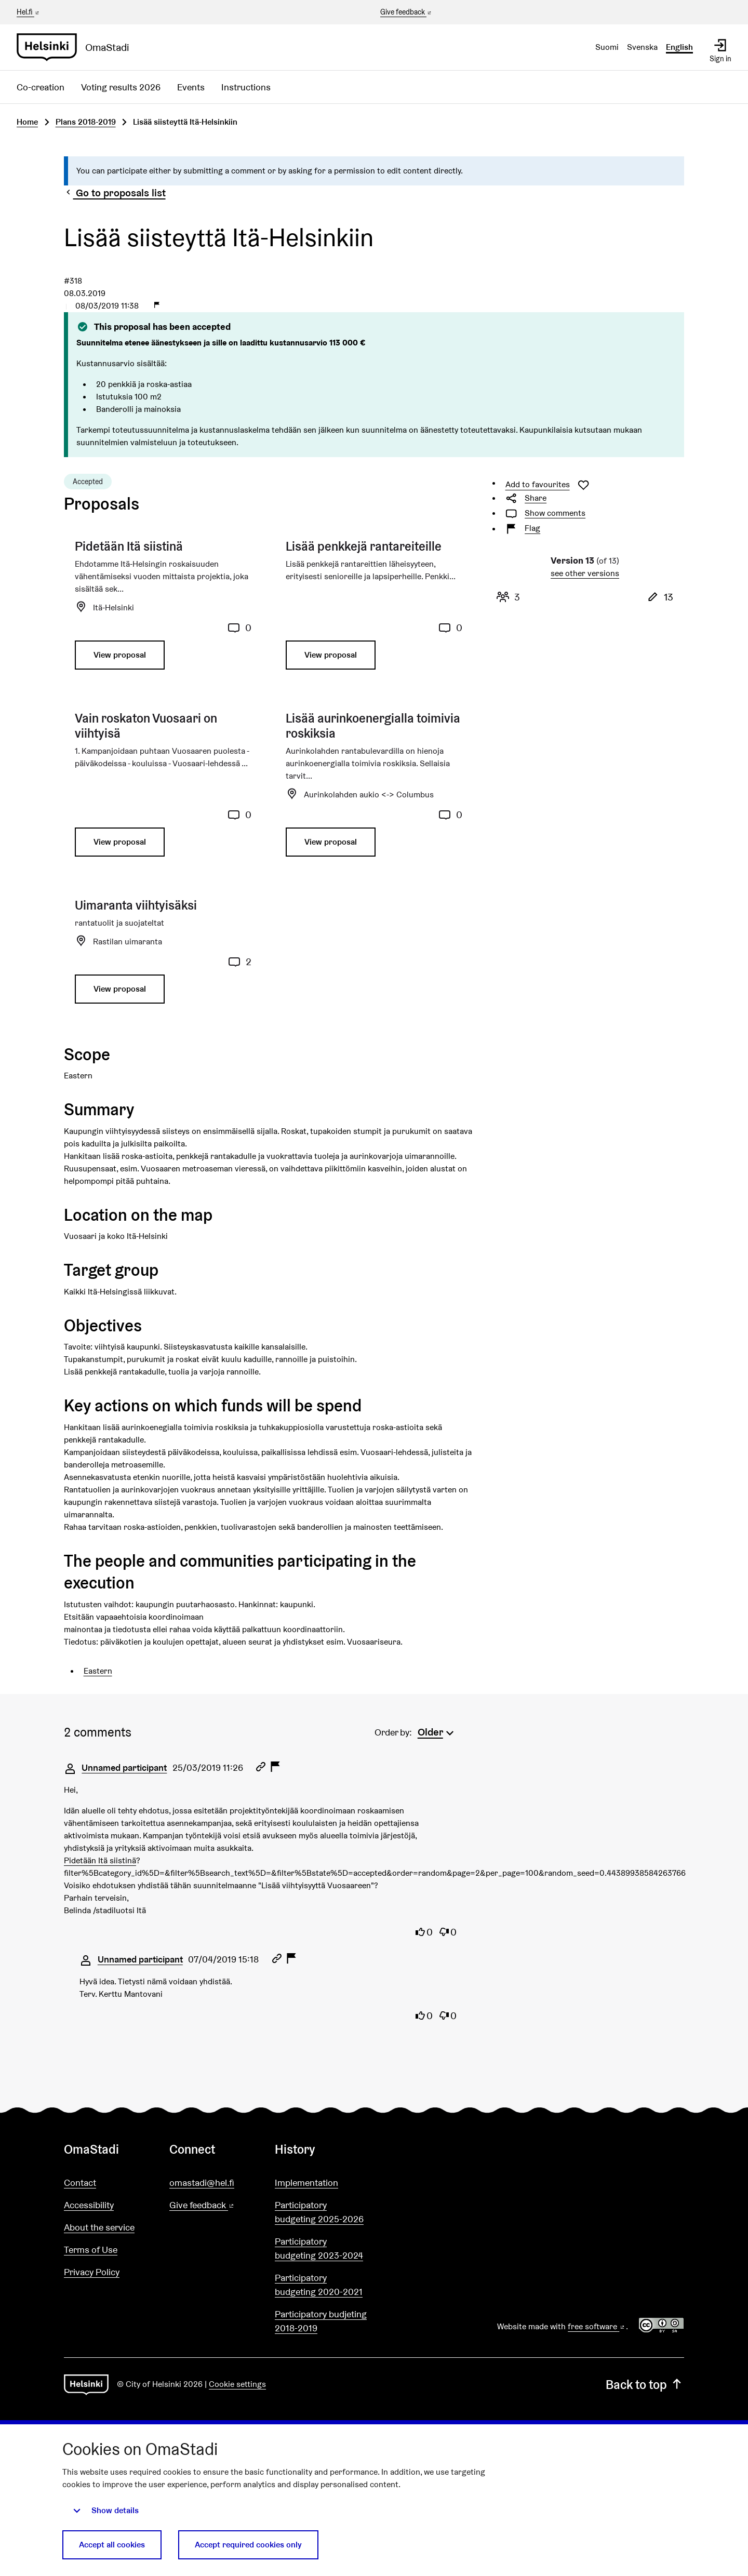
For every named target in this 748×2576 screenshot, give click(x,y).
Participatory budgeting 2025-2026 (319, 2212)
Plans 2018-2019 (86, 121)
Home (27, 121)
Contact (80, 2182)
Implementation (306, 2182)
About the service (99, 2227)
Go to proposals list (115, 192)
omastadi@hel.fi (201, 2182)
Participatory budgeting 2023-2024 (319, 2248)
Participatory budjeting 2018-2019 (321, 2321)
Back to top (645, 2385)
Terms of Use (90, 2249)
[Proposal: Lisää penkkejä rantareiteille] (374, 608)
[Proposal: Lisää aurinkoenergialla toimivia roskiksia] (374, 788)
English (679, 47)
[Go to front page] (77, 47)
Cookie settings (237, 2384)
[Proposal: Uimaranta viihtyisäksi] (163, 955)
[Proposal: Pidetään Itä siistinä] (163, 608)
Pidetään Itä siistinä (100, 1860)
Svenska (642, 47)
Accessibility (89, 2205)
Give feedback (406, 12)
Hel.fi (29, 12)
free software (597, 2326)
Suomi (607, 47)
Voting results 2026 (121, 87)
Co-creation (40, 87)
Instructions (246, 87)
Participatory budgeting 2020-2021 (319, 2285)
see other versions (585, 573)
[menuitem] (437, 1731)
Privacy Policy (91, 2272)
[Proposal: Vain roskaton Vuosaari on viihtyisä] (163, 788)
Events (191, 87)
